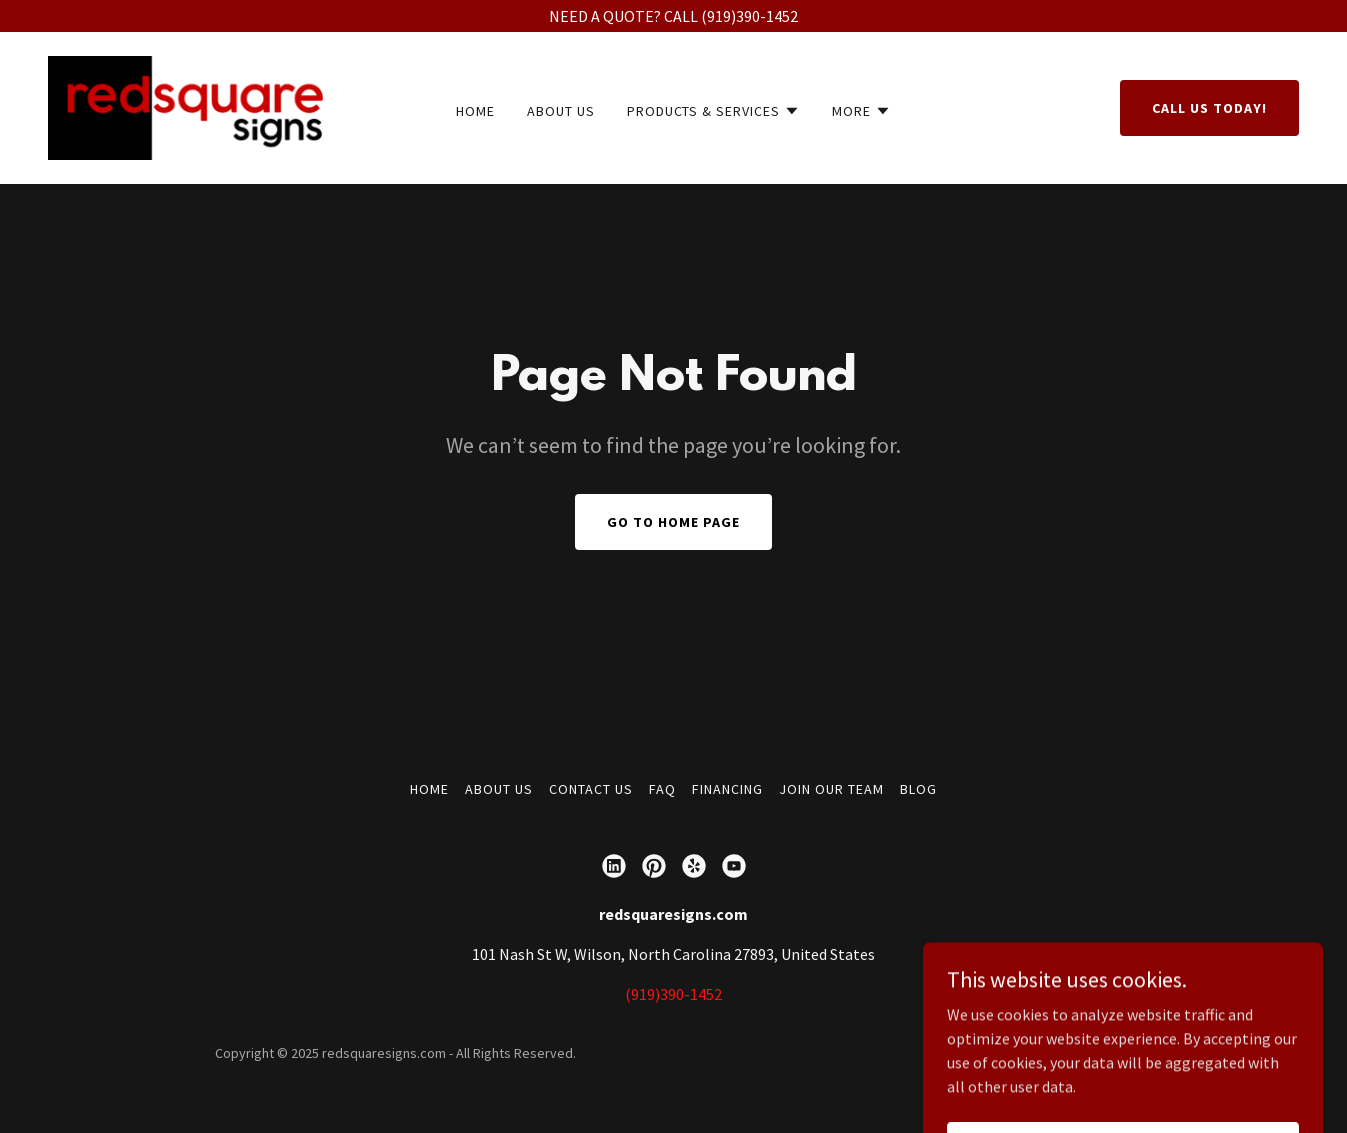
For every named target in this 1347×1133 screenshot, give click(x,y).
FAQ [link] (662, 789)
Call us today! (1209, 108)
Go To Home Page (673, 522)
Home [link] (475, 111)
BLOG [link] (918, 789)
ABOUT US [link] (561, 111)
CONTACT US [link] (591, 789)
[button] (714, 111)
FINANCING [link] (727, 789)
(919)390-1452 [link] (673, 994)
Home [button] (429, 789)
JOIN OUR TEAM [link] (831, 789)
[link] (185, 106)
